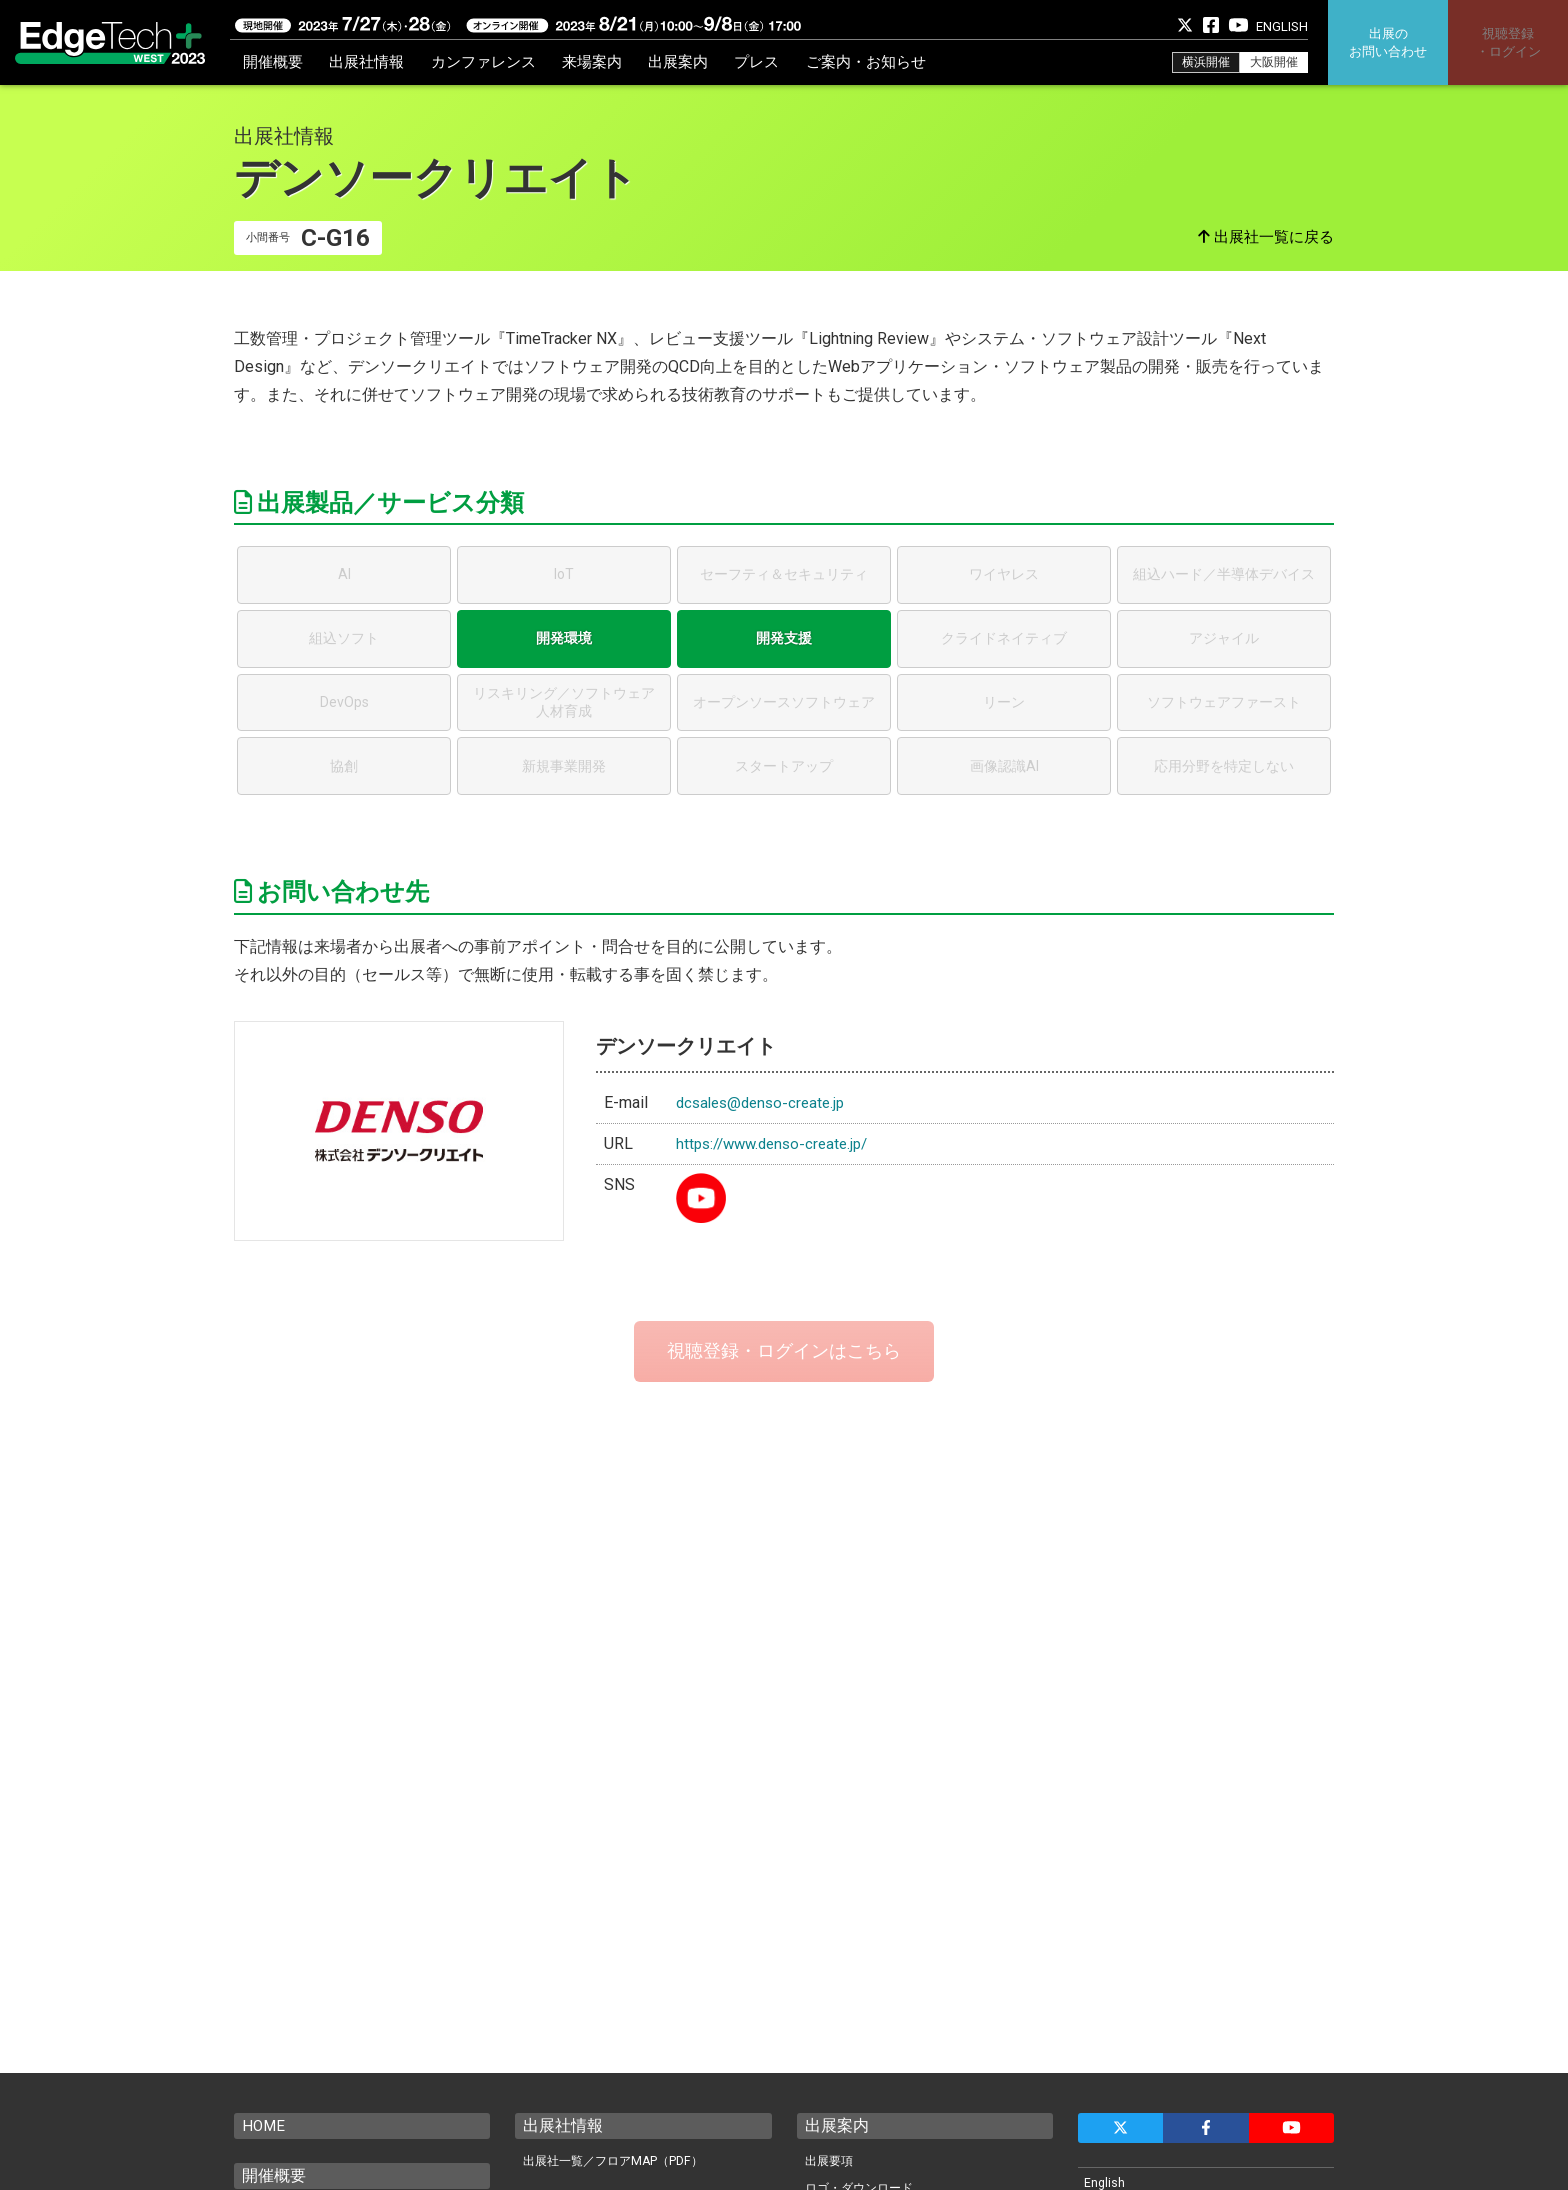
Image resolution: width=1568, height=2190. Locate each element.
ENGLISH (1282, 26)
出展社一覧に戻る (1270, 237)
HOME (264, 2125)
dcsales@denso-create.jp (765, 1102)
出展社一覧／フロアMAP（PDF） (619, 2161)
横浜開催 (1206, 62)
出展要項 (831, 2161)
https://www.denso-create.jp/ (778, 1143)
